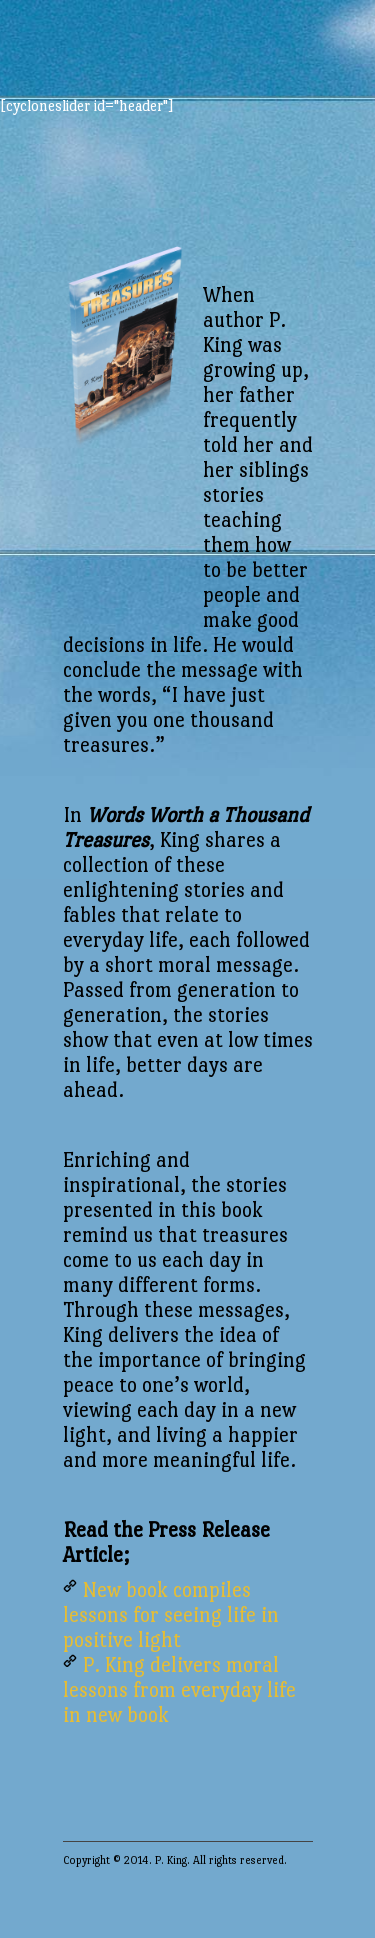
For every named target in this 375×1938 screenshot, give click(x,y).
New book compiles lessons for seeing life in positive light (171, 1615)
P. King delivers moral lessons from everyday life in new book (179, 1690)
